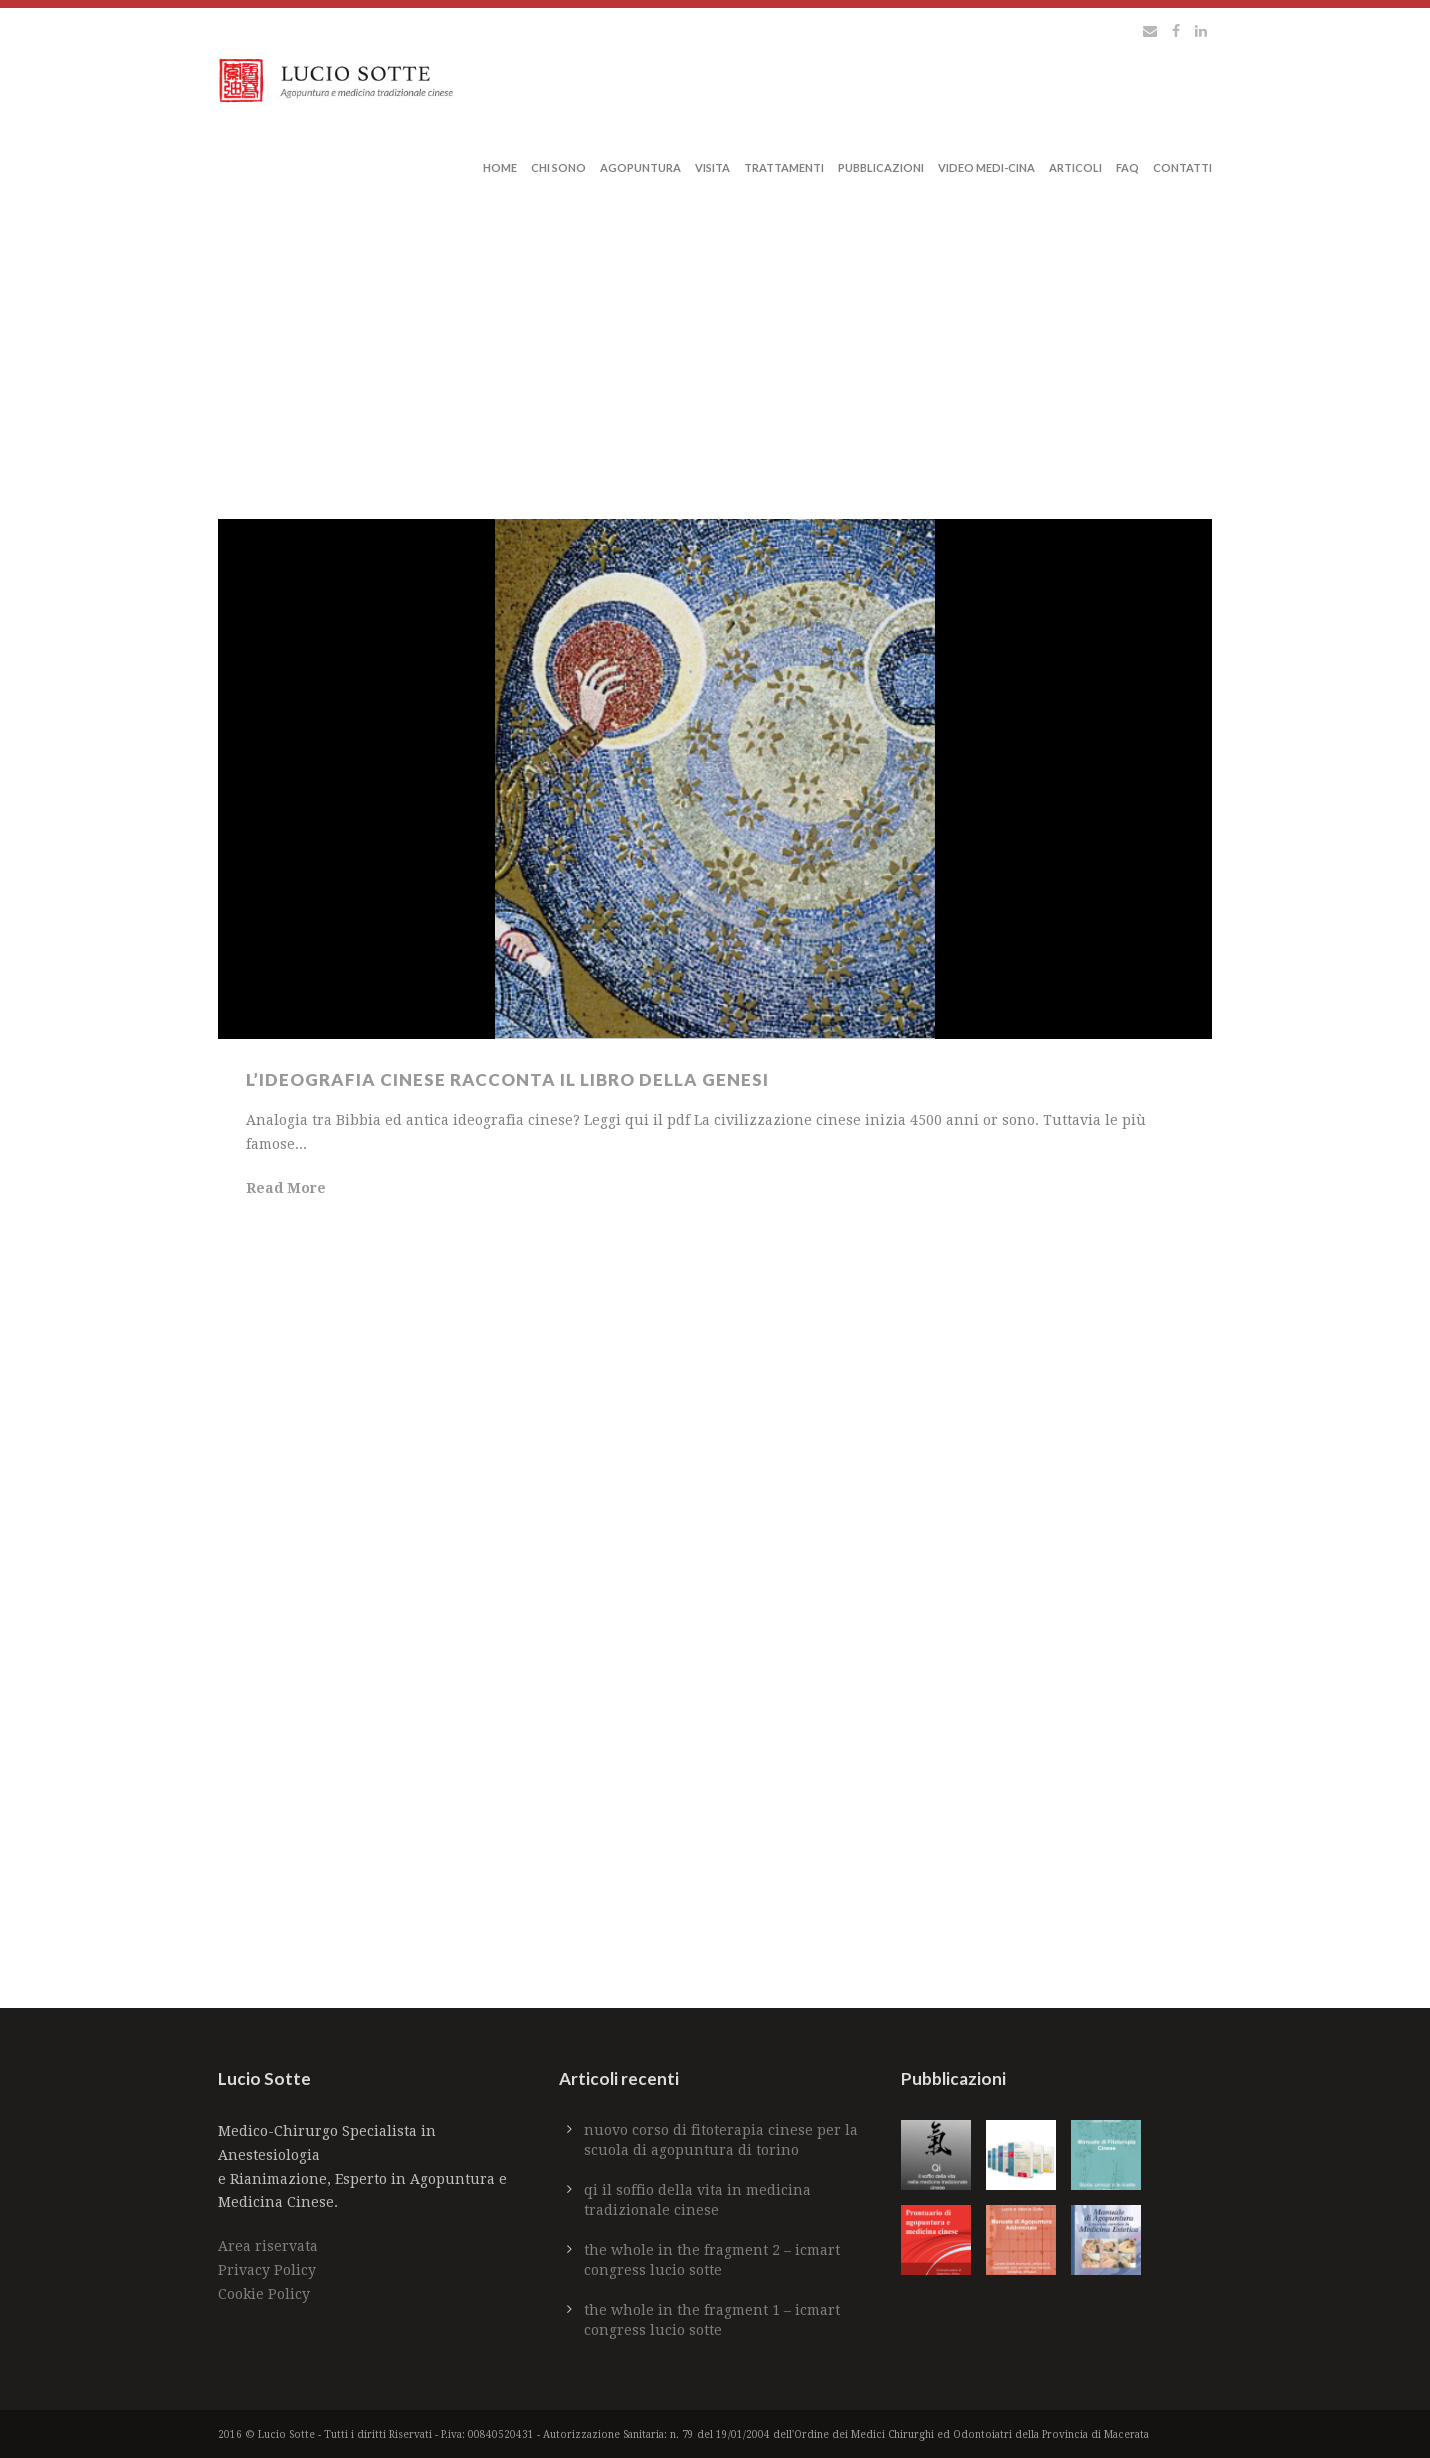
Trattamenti (784, 167)
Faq (1127, 167)
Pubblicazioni (881, 167)
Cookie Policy (264, 2294)
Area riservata (268, 2246)
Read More (286, 1188)
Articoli (1075, 167)
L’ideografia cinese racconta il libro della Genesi (507, 1079)
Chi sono (558, 167)
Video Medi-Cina (986, 167)
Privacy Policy (267, 2270)
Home (500, 167)
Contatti (1182, 167)
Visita (712, 167)
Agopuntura (640, 167)
